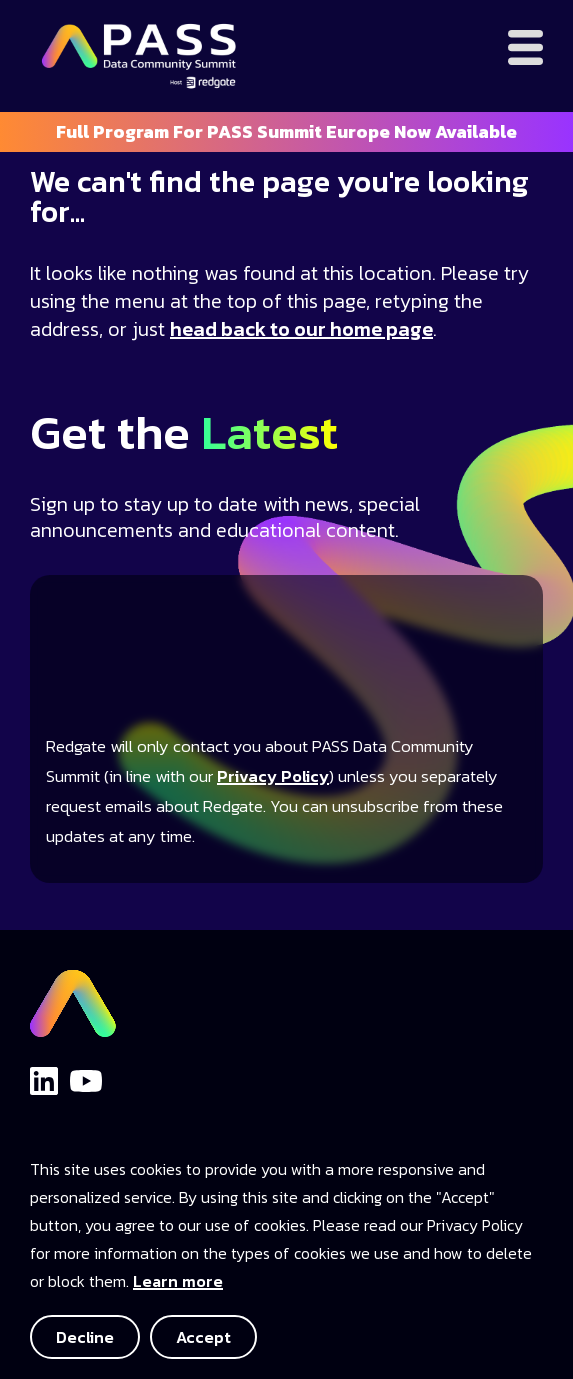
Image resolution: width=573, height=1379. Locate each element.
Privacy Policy (273, 776)
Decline (85, 1337)
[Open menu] (525, 47)
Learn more (178, 1281)
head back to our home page (301, 329)
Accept (203, 1337)
